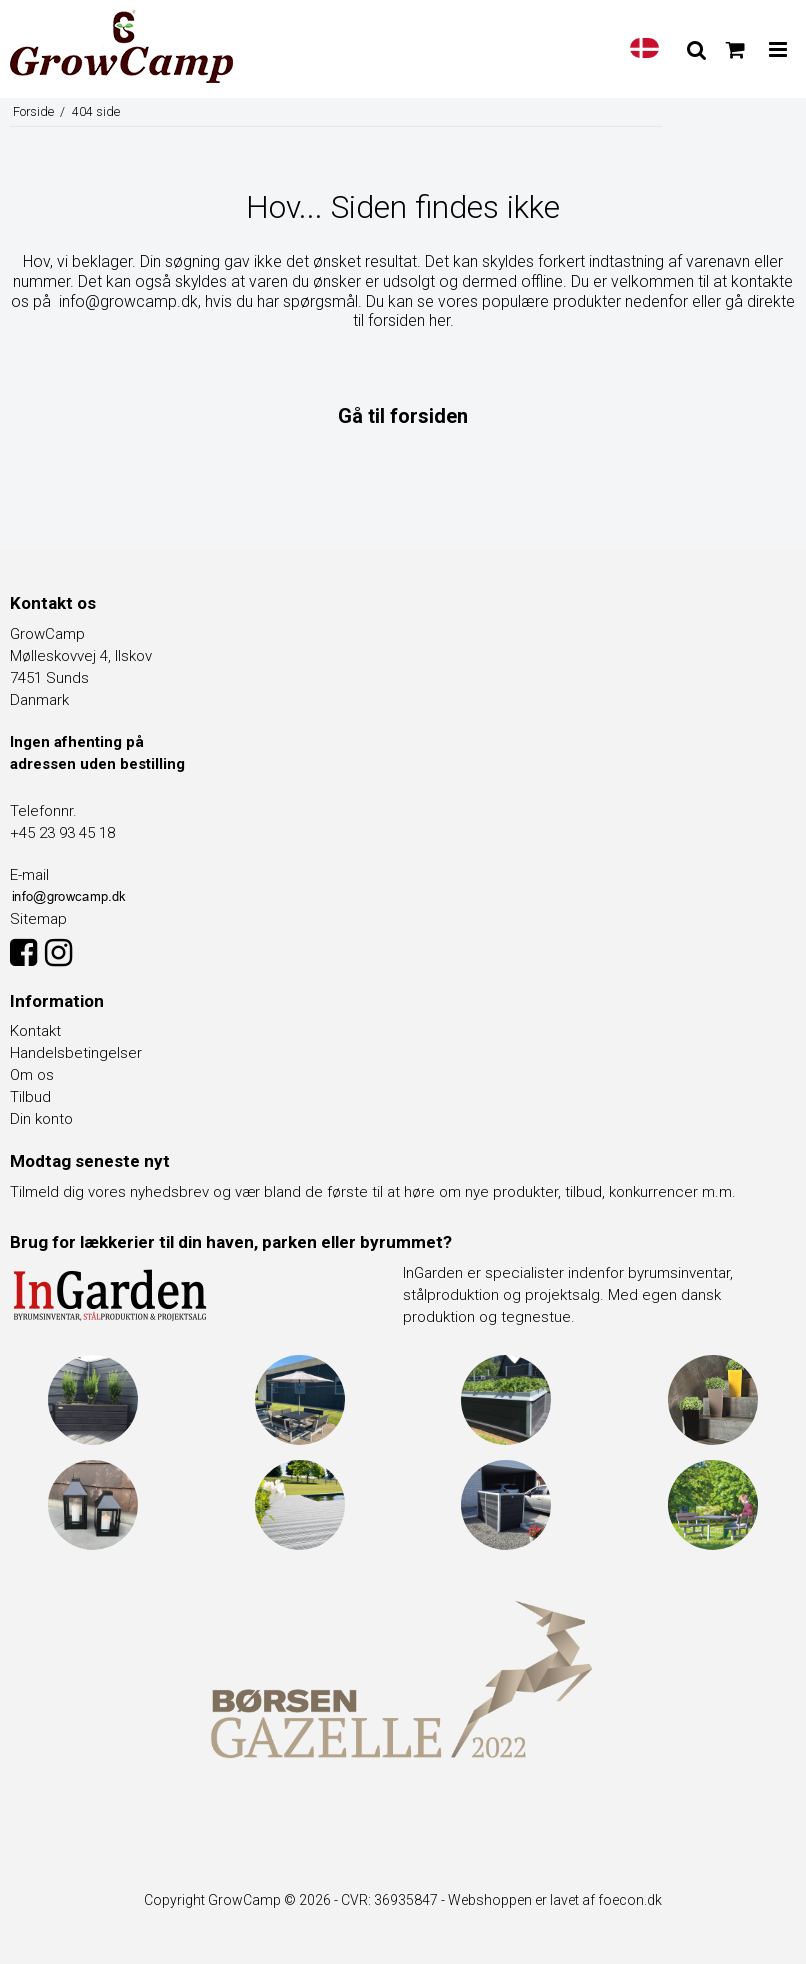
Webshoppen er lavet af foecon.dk (555, 1900)
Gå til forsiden (403, 416)
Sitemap (38, 919)
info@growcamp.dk (128, 301)
